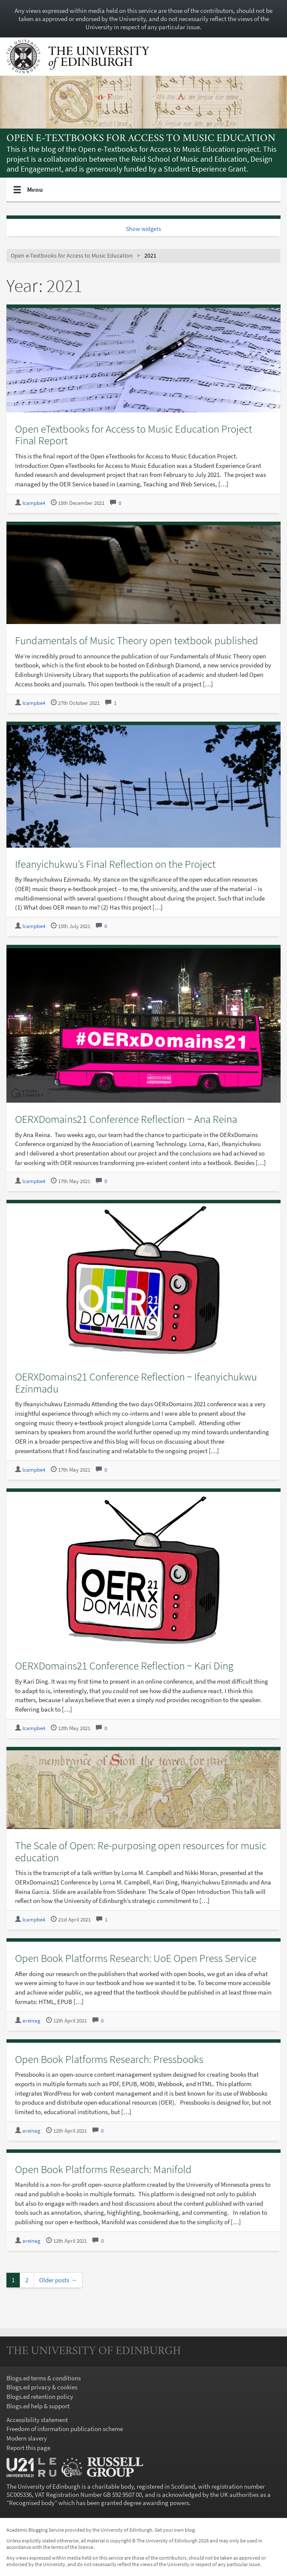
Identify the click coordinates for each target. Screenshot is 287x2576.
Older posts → (58, 2280)
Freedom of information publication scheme (64, 2429)
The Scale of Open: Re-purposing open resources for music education (140, 1851)
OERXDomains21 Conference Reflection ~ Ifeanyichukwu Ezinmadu (136, 1383)
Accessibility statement (37, 2420)
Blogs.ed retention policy (39, 2396)
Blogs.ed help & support (38, 2406)
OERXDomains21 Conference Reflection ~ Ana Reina (126, 1119)
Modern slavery (26, 2438)
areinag (31, 2020)
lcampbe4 (33, 503)
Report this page (28, 2448)
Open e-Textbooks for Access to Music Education (140, 138)
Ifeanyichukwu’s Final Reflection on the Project (115, 864)
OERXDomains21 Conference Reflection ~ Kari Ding (124, 1665)
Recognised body (32, 2503)
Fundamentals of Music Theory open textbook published (136, 640)
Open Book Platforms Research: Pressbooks (109, 2059)
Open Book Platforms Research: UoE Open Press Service (135, 1958)
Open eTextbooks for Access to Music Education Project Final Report (133, 435)
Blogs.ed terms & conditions (43, 2378)
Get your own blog (175, 2530)
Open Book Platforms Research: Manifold (103, 2169)
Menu (35, 193)
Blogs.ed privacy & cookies (41, 2387)
